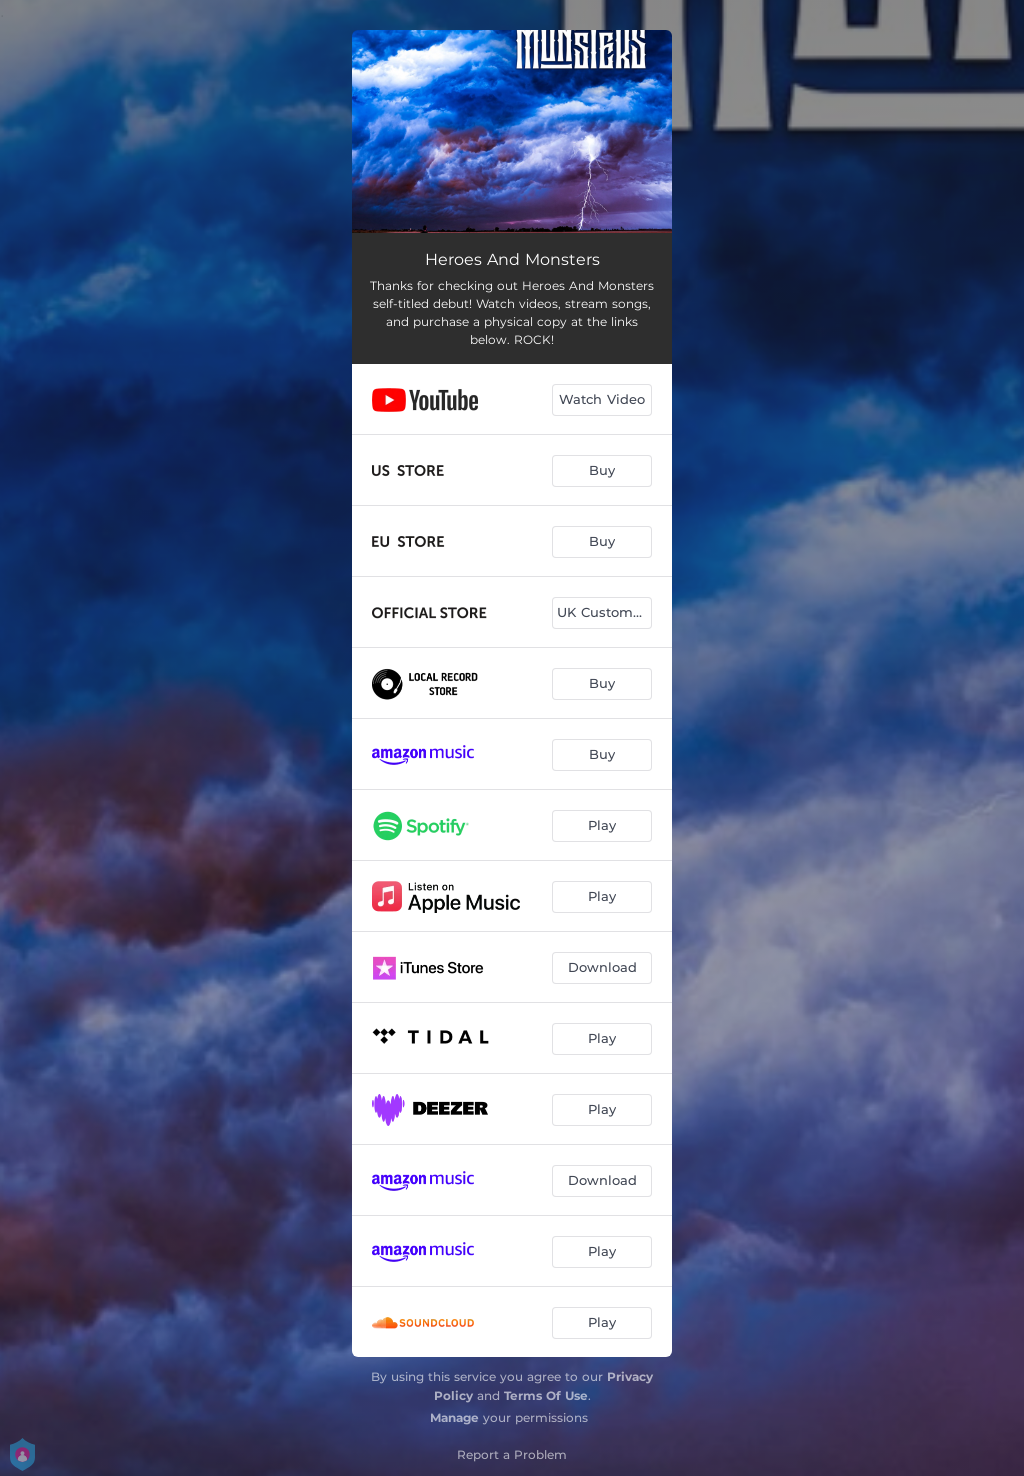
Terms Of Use (546, 1395)
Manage (454, 1417)
